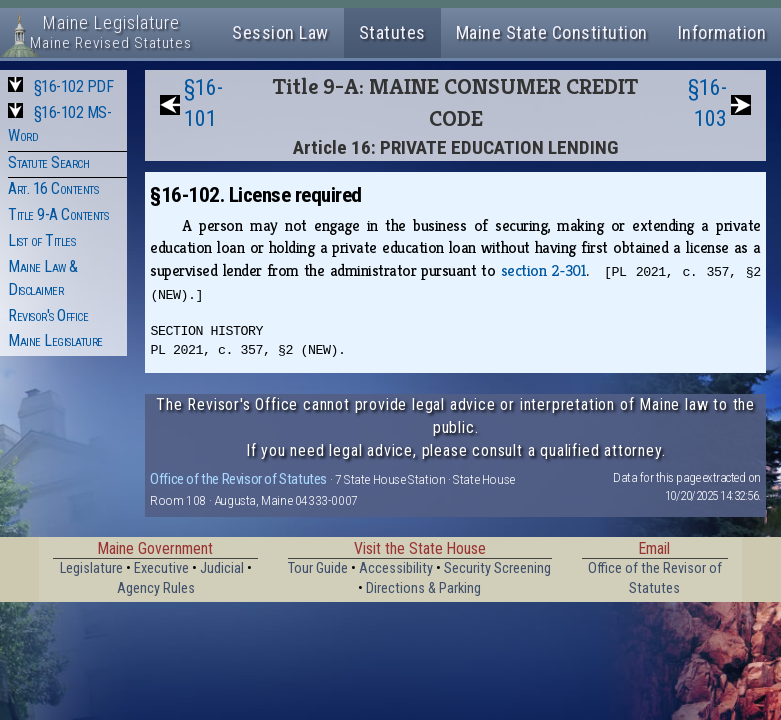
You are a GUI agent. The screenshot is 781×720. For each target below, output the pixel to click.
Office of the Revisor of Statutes (238, 479)
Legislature (91, 568)
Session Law (280, 32)
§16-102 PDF (74, 86)
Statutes (392, 32)
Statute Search (48, 162)
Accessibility (396, 568)
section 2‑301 (544, 270)
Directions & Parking (423, 588)
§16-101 (203, 103)
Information (722, 32)
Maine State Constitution (552, 32)
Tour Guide (318, 568)
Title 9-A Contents (58, 214)
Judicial (222, 568)
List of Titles (41, 240)
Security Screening (497, 568)
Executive (161, 568)
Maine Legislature (55, 340)
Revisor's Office (48, 315)
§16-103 (707, 103)
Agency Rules (156, 588)
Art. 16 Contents (53, 188)
